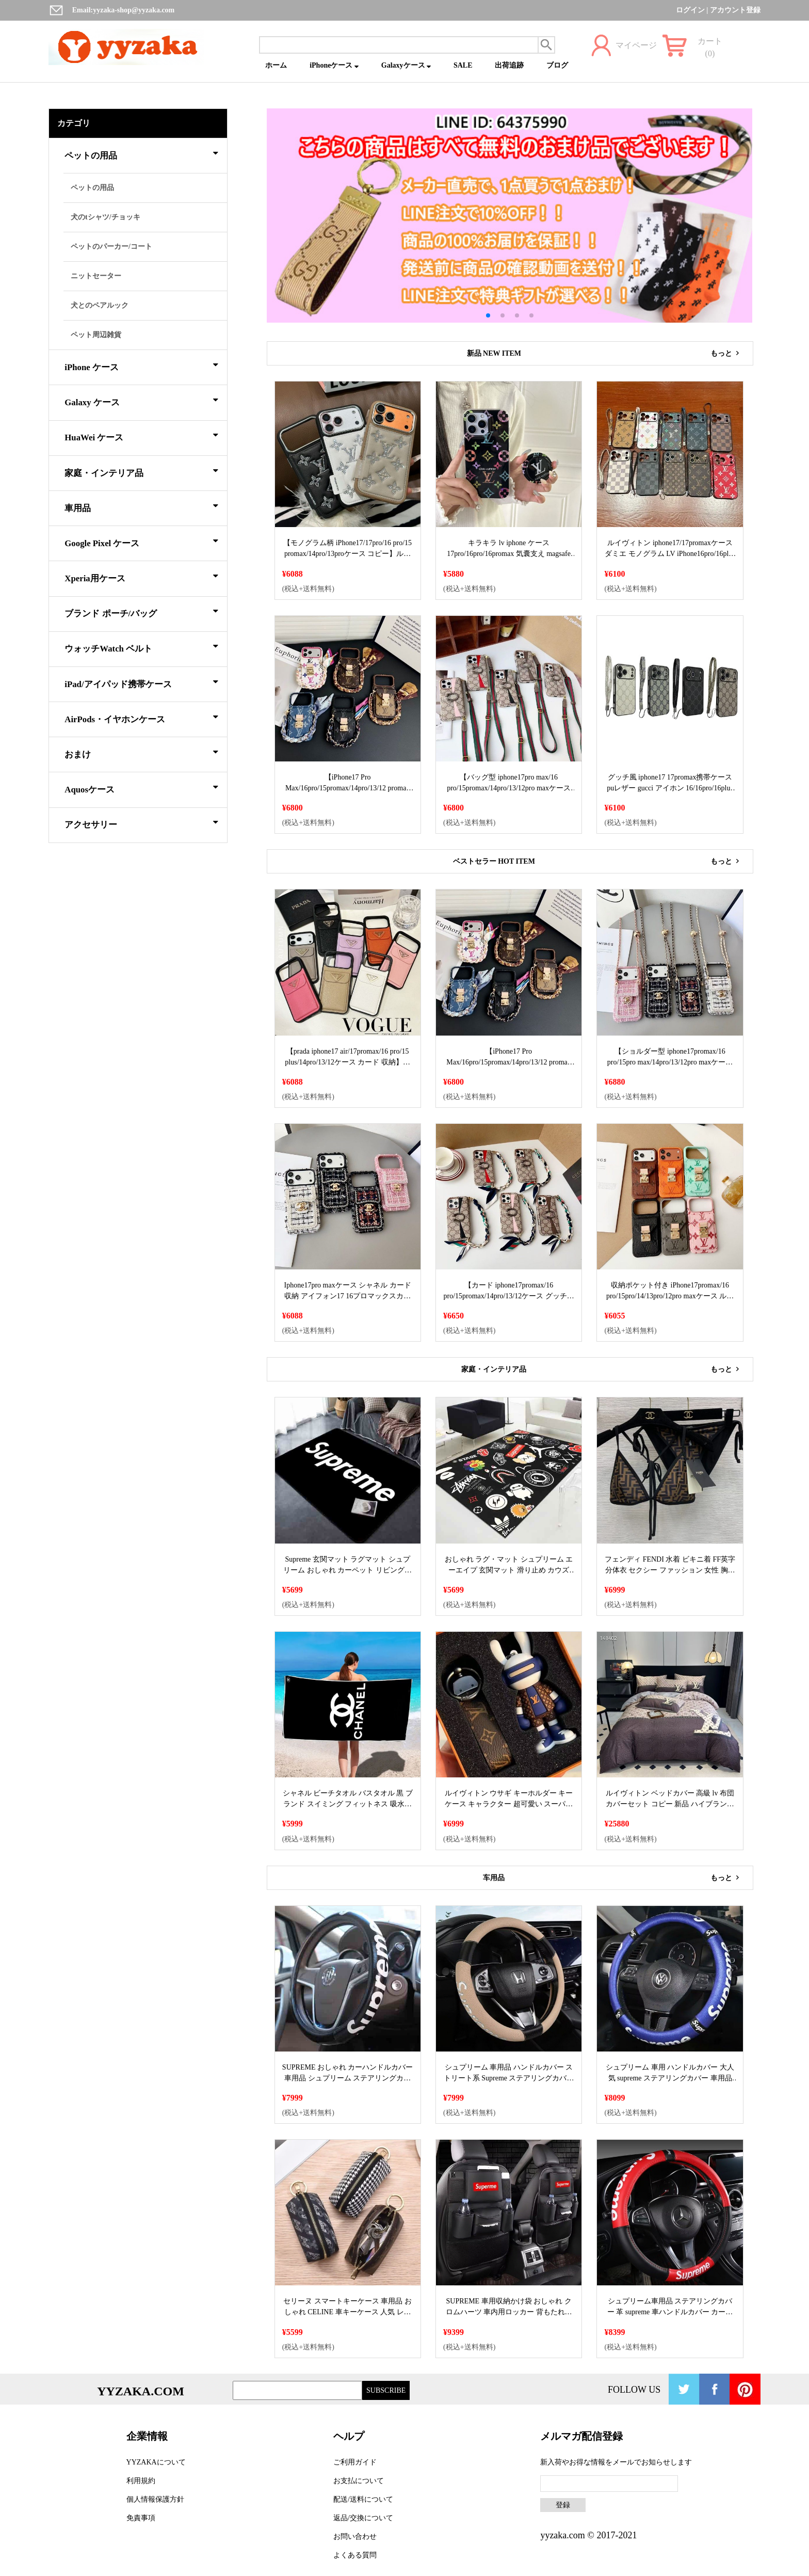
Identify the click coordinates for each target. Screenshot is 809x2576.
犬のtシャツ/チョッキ (105, 217)
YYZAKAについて (156, 2462)
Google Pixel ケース (141, 541)
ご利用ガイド (355, 2462)
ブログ (557, 65)
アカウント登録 (735, 10)
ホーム (276, 65)
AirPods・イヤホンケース (141, 717)
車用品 (141, 506)
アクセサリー (141, 823)
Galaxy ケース (141, 400)
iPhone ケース (141, 365)
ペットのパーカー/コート (111, 246)
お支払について (358, 2481)
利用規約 (140, 2481)
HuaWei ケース (141, 435)
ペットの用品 (141, 154)
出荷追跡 (509, 65)
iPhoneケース (334, 65)
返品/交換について (363, 2518)
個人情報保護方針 (155, 2499)
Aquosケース (141, 787)
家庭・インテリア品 (141, 471)
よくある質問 (355, 2555)
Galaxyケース (406, 65)
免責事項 (140, 2518)
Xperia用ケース (141, 576)
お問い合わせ (355, 2536)
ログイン (690, 10)
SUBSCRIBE (386, 2390)
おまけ (141, 752)
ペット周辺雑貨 (96, 335)
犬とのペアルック (99, 305)
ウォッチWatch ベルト (141, 647)
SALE (463, 65)
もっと (726, 353)
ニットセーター (96, 276)
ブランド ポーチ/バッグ (141, 611)
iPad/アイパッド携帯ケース (141, 682)
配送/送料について (363, 2499)
